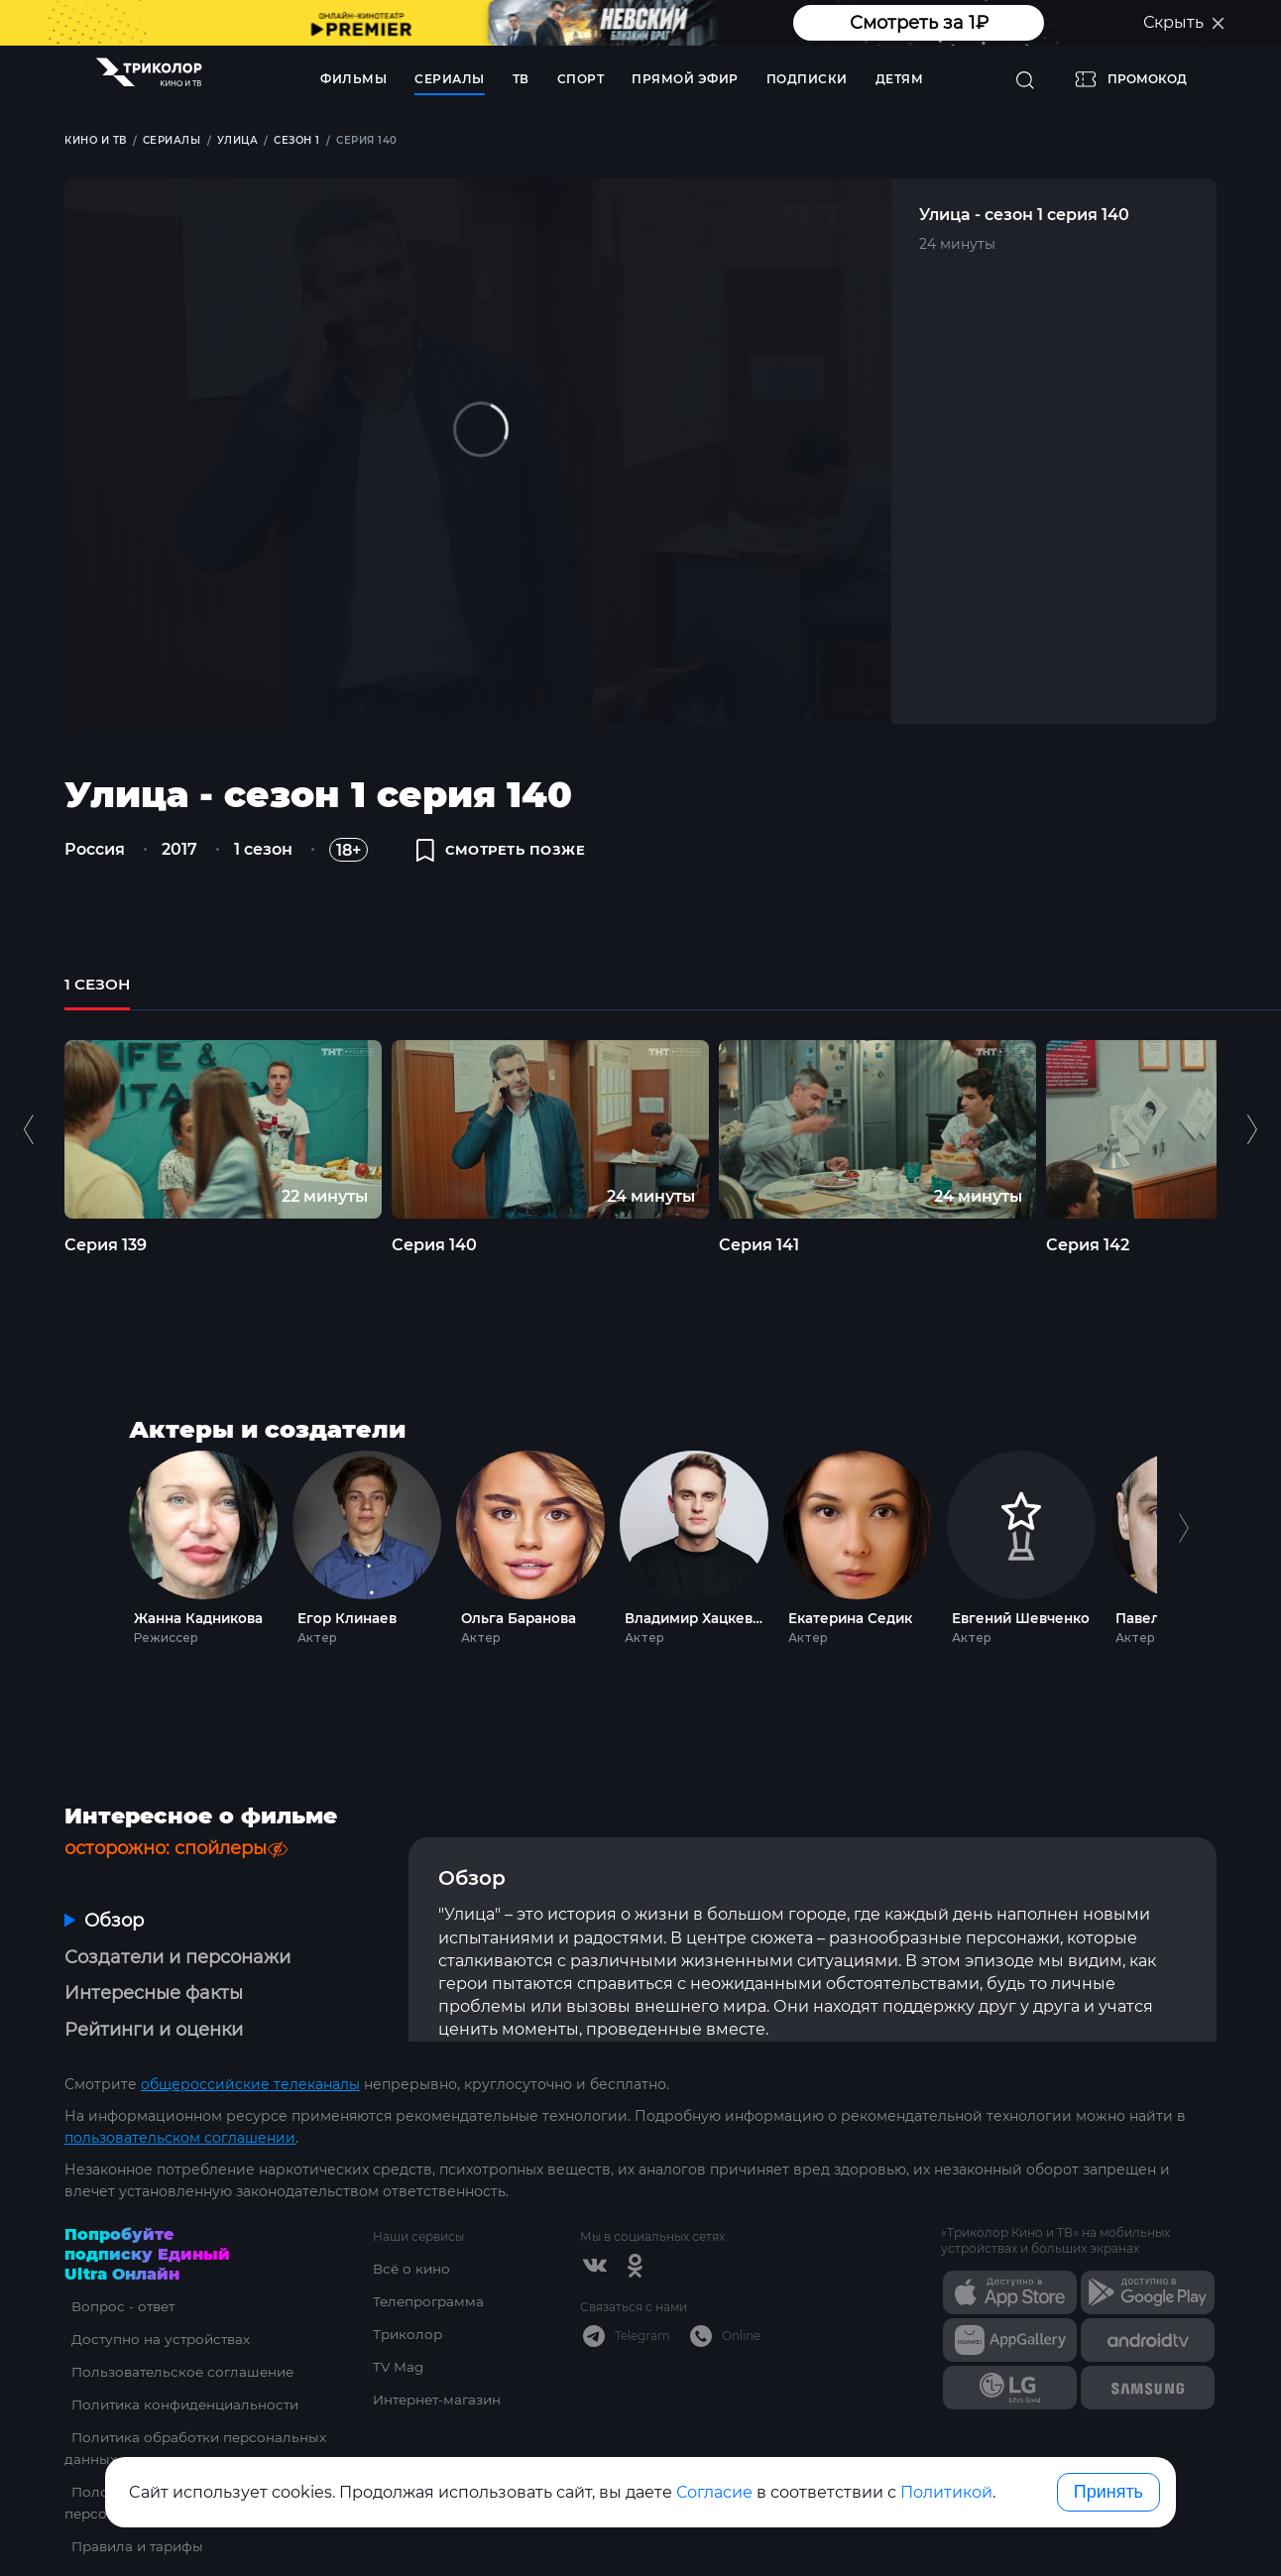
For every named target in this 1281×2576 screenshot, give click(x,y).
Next (1183, 1561)
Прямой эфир (685, 78)
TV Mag (399, 2326)
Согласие (714, 2492)
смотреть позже (506, 855)
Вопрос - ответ (118, 2266)
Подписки (807, 78)
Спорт (581, 78)
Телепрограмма (431, 2261)
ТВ (521, 78)
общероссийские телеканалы (250, 2043)
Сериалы (449, 78)
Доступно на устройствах (156, 2298)
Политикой (946, 2492)
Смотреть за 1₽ (919, 23)
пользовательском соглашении (179, 2097)
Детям (899, 78)
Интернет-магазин (441, 2359)
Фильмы (353, 78)
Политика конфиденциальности (182, 2364)
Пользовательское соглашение (179, 2331)
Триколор (409, 2293)
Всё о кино (412, 2228)
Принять (1108, 2492)
